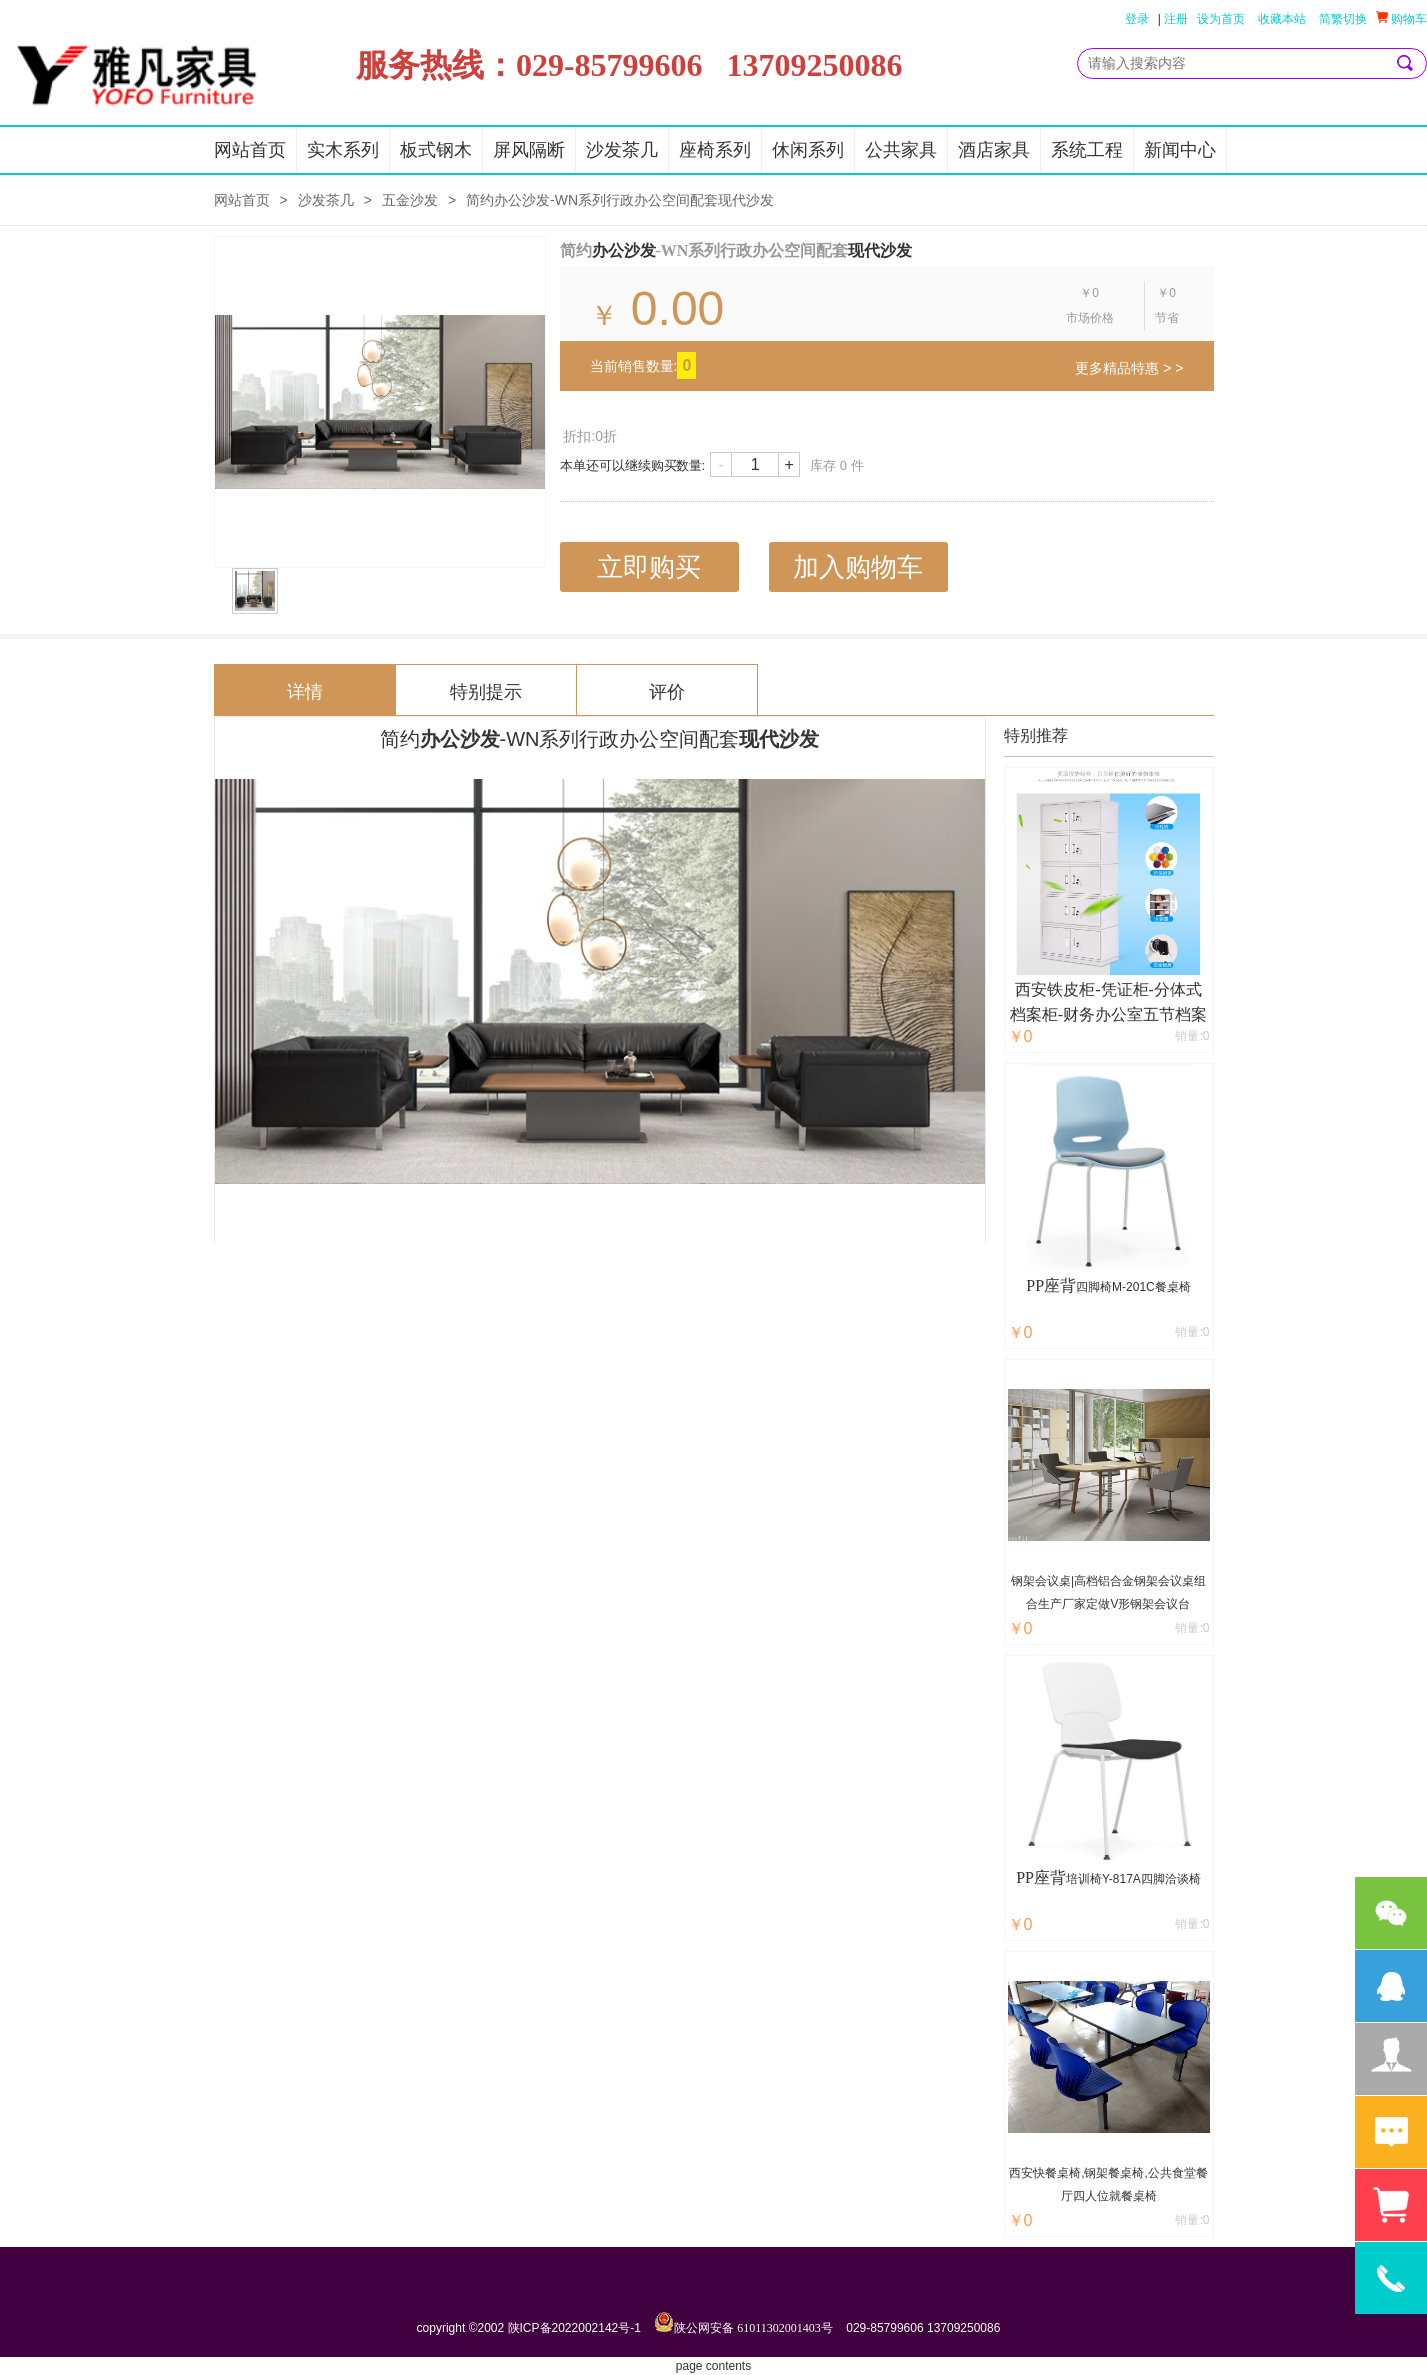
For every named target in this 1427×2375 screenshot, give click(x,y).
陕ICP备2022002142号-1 (574, 2328)
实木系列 (343, 150)
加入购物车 (858, 567)
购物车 (1401, 18)
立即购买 (649, 567)
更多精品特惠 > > (1129, 368)
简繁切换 (1343, 19)
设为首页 (1221, 19)
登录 (1137, 19)
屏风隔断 (529, 150)
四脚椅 (1094, 1287)
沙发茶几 (622, 150)
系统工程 (1087, 150)
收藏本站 (1282, 19)
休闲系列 (808, 150)
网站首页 (250, 150)
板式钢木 (436, 150)
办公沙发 (624, 250)
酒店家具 (994, 150)
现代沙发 (880, 250)
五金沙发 (410, 200)
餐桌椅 (1173, 1287)
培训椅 (1084, 1879)
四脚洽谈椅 (1171, 1879)
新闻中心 (1180, 150)
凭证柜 (1125, 989)
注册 (1176, 19)
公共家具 (901, 150)
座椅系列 (715, 150)
